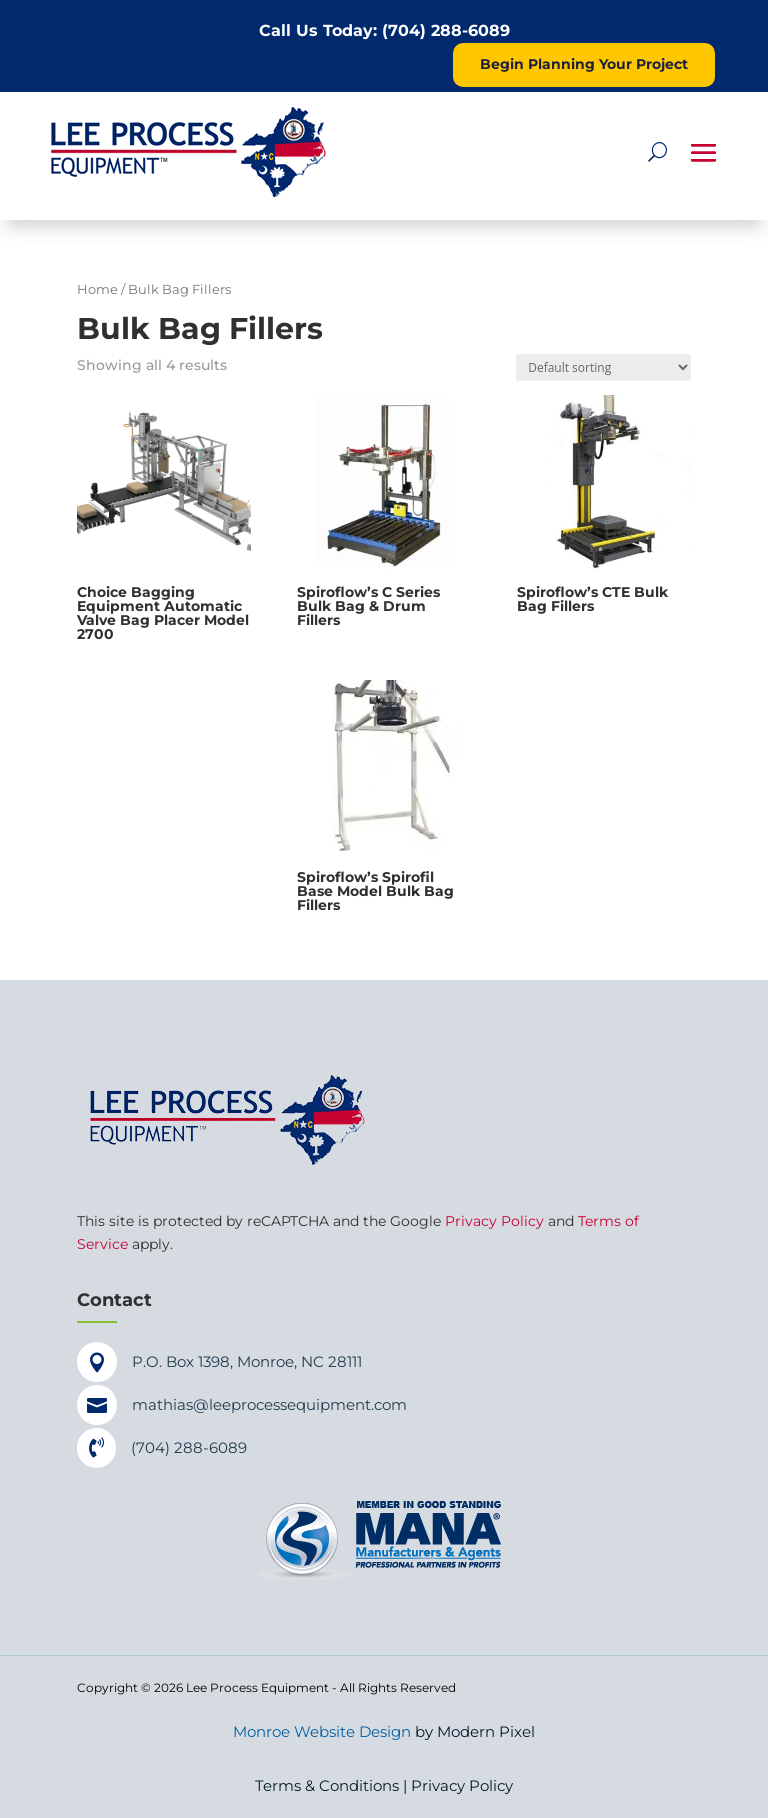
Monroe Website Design (322, 1731)
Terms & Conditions (327, 1785)
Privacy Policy (494, 1221)
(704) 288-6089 (189, 1447)
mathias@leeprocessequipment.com (269, 1404)
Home (97, 289)
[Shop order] (603, 367)
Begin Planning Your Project (584, 64)
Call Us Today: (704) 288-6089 (384, 30)
